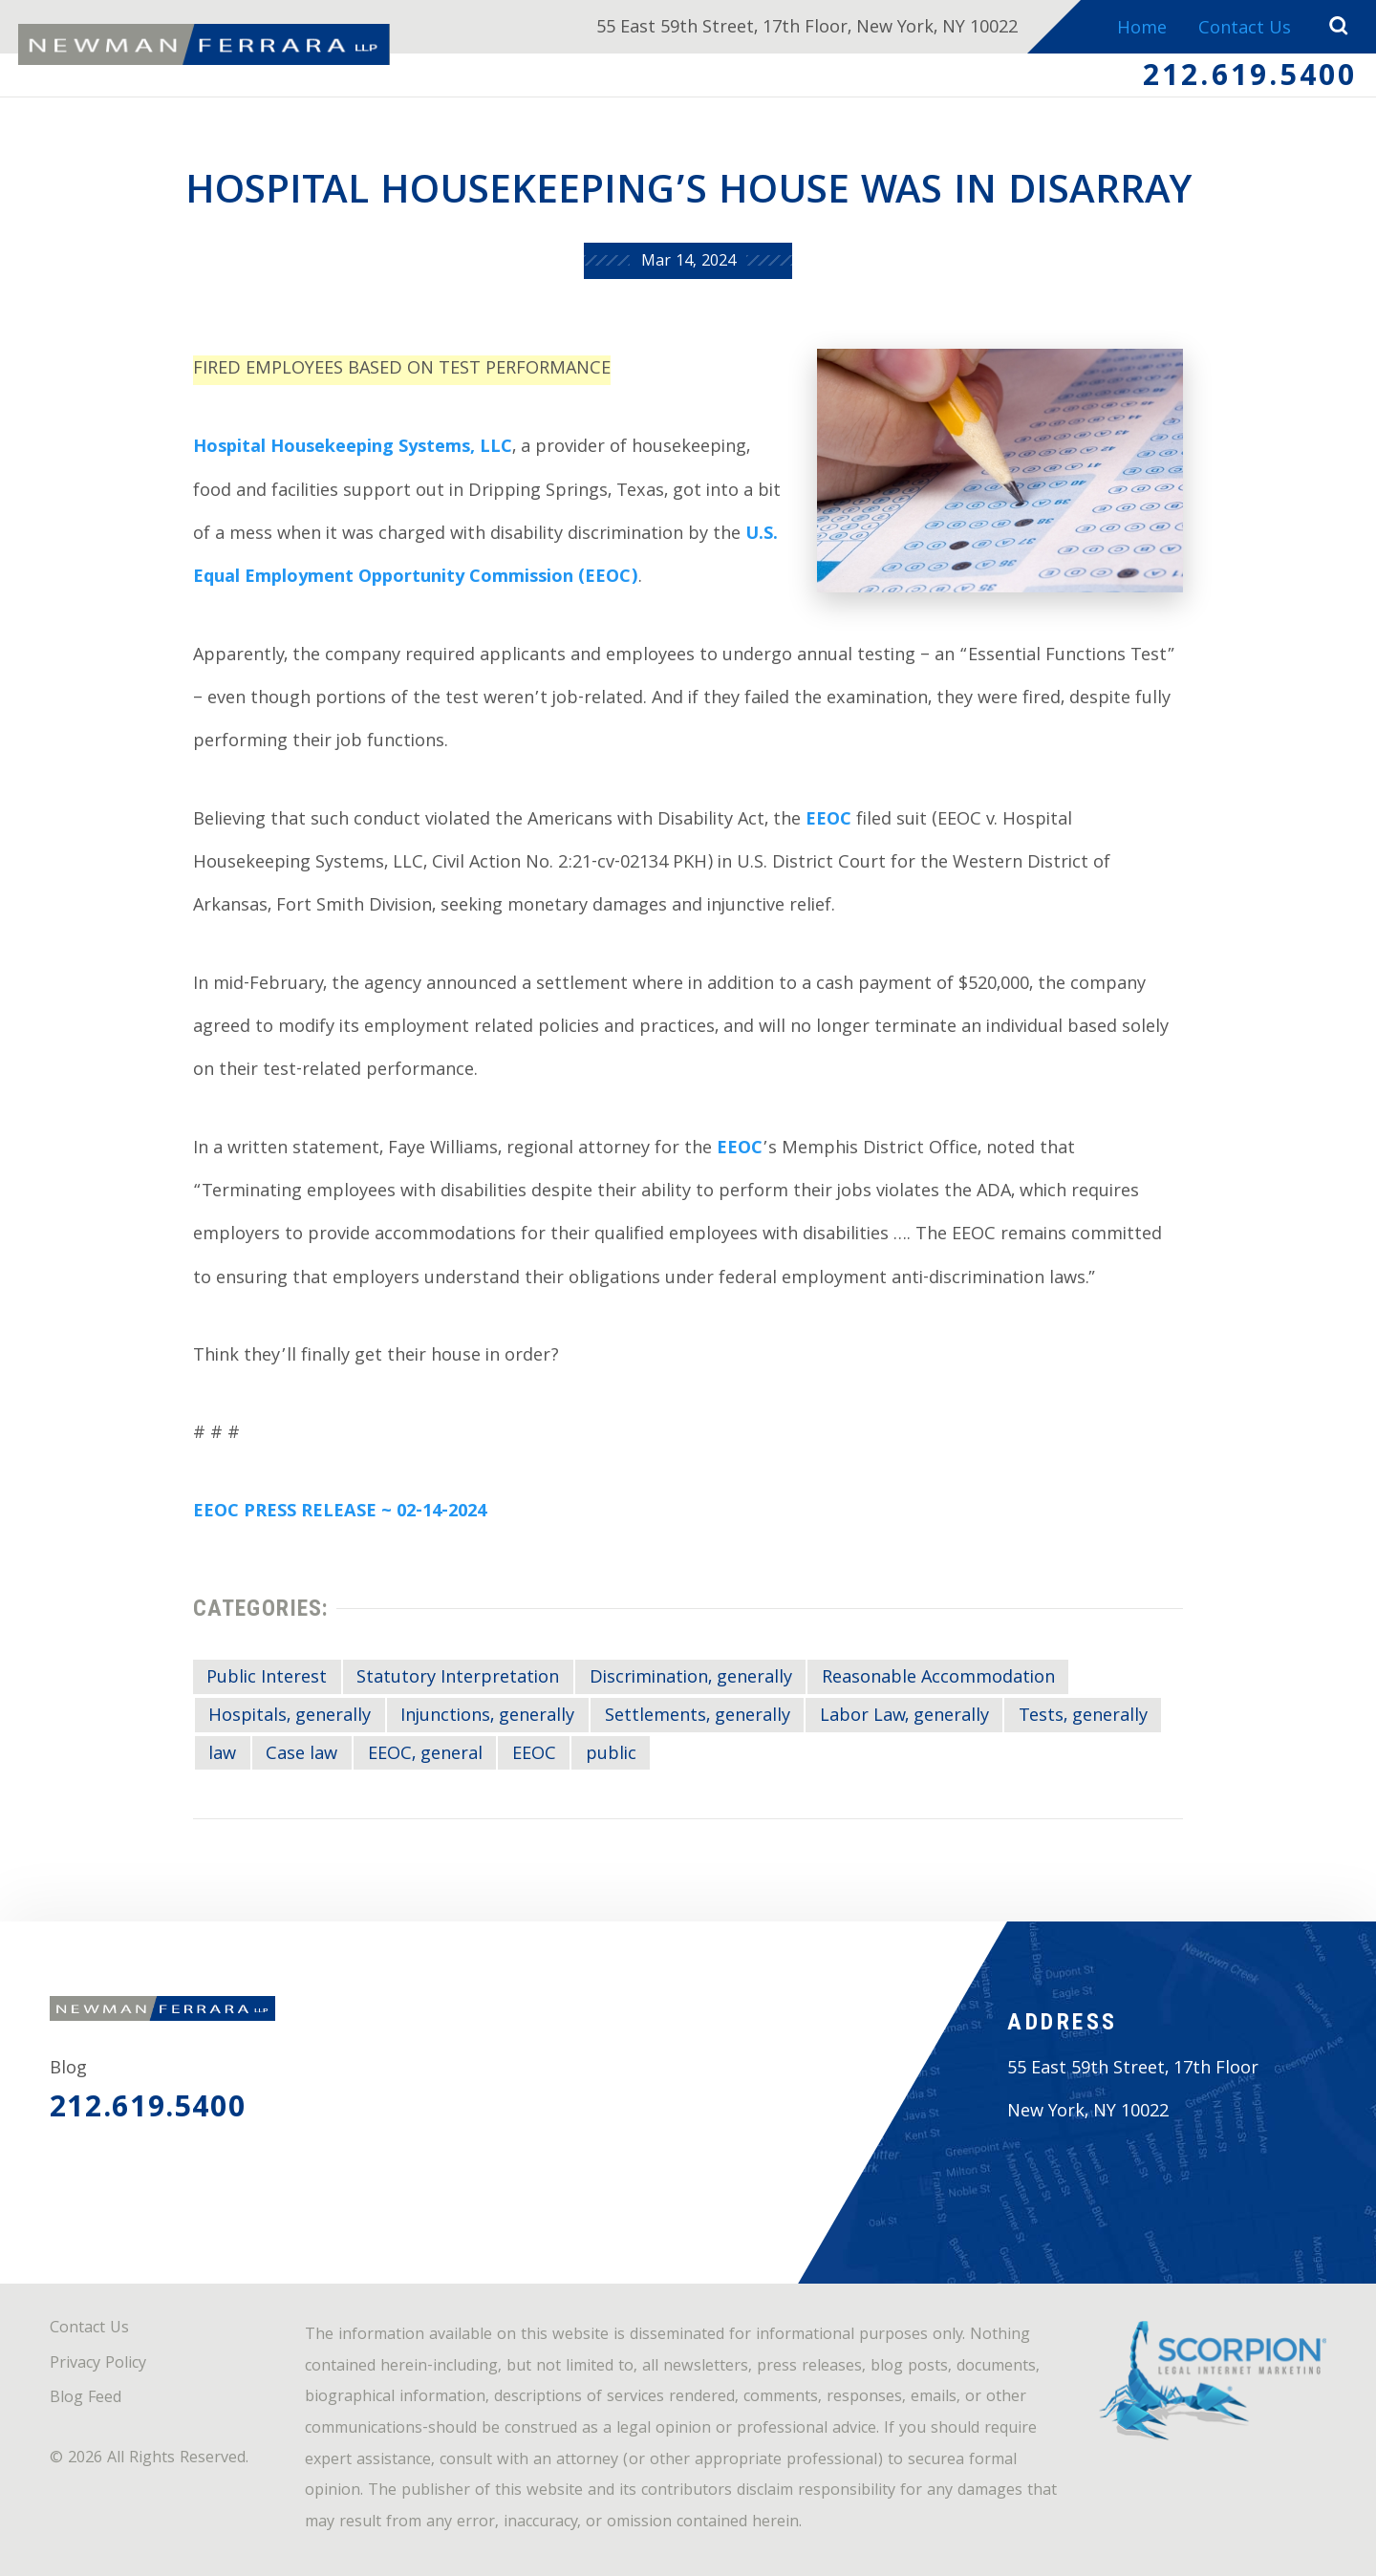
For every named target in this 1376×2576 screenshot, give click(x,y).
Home (1142, 30)
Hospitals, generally (289, 1717)
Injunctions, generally (487, 1717)
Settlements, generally (697, 1717)
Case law (301, 1755)
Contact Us (1244, 30)
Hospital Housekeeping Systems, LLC (352, 448)
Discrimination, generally (691, 1678)
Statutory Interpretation (457, 1678)
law (222, 1755)
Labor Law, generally (904, 1717)
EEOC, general (425, 1755)
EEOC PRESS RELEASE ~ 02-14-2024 (339, 1513)
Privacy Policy (98, 2364)
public (611, 1755)
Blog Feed (85, 2399)
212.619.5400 (1250, 79)
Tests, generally (1083, 1717)
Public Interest (266, 1678)
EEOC (828, 821)
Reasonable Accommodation (938, 1678)
